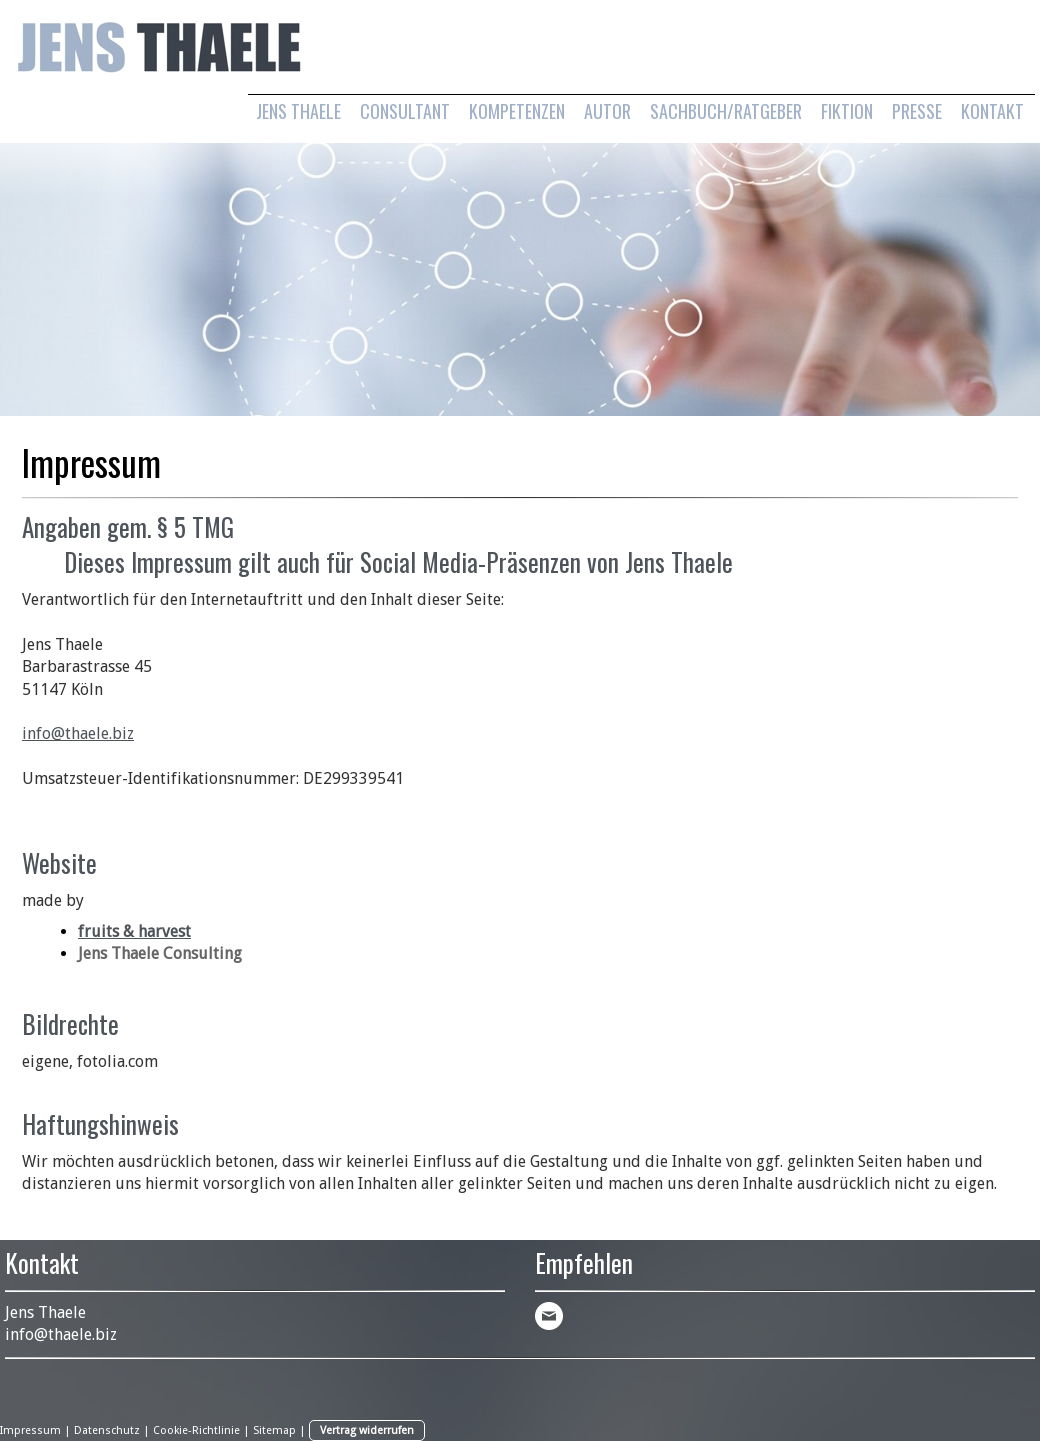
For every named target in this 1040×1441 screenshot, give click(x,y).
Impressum (30, 1430)
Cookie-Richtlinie (196, 1430)
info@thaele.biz (78, 733)
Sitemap (274, 1430)
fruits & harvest (134, 931)
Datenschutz (107, 1430)
